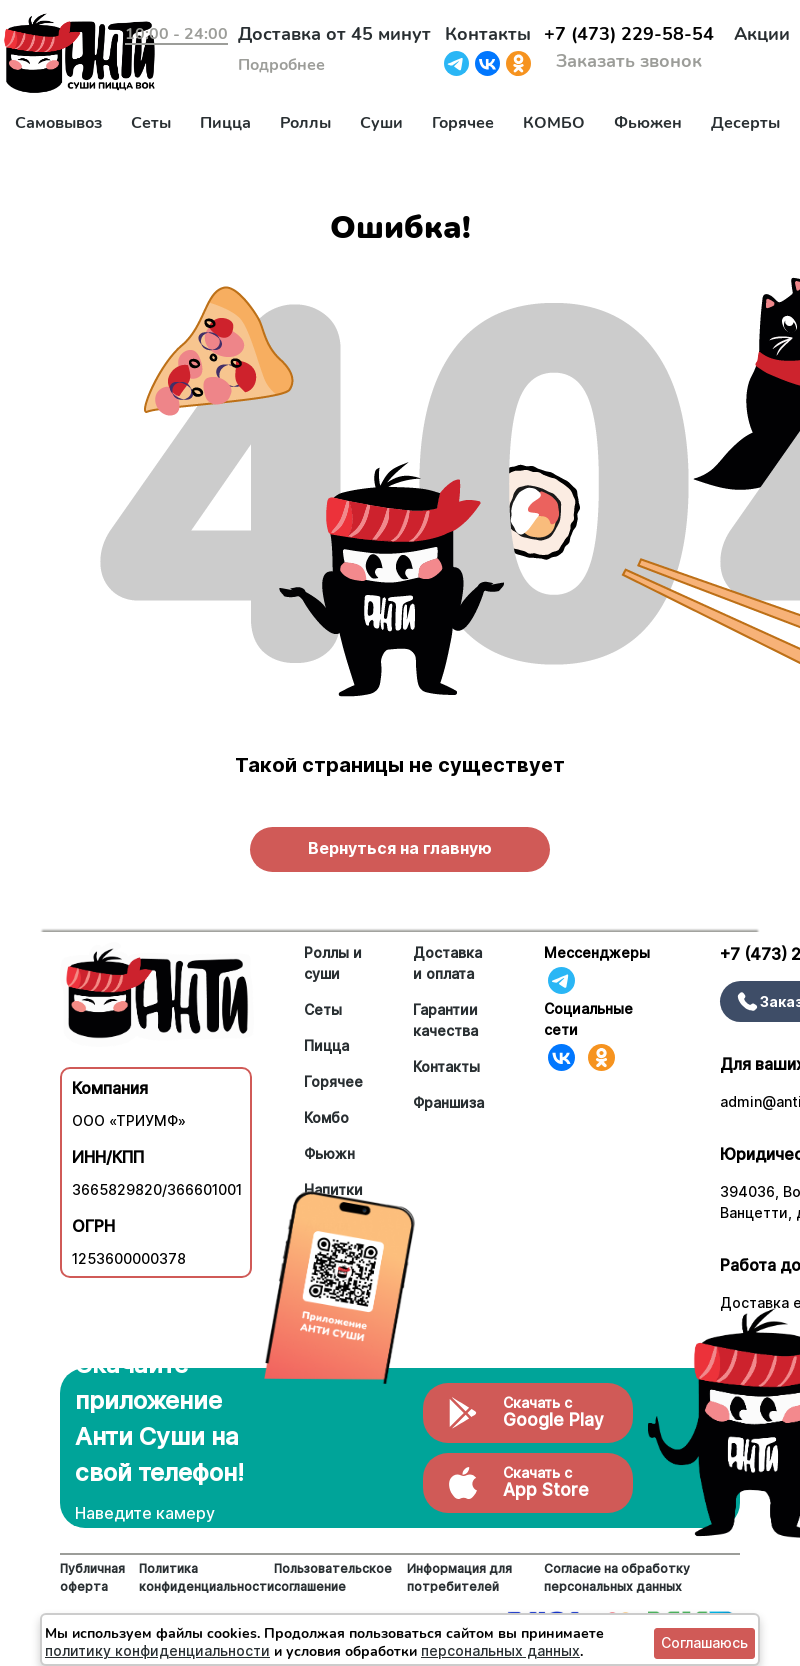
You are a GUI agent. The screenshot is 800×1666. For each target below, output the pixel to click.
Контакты (488, 34)
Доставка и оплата (447, 963)
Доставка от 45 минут (334, 34)
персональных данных (500, 1650)
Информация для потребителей (459, 1577)
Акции (762, 34)
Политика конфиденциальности (206, 1577)
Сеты (151, 123)
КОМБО (554, 123)
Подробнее (281, 65)
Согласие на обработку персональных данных (617, 1577)
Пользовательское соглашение (333, 1577)
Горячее (463, 123)
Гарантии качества (445, 1020)
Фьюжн (329, 1153)
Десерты (745, 123)
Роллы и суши (333, 963)
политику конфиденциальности (157, 1650)
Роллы (305, 123)
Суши (381, 123)
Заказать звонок (629, 61)
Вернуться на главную (400, 848)
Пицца (225, 123)
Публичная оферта (92, 1577)
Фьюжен (648, 123)
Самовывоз (58, 123)
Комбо (326, 1117)
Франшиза (448, 1102)
